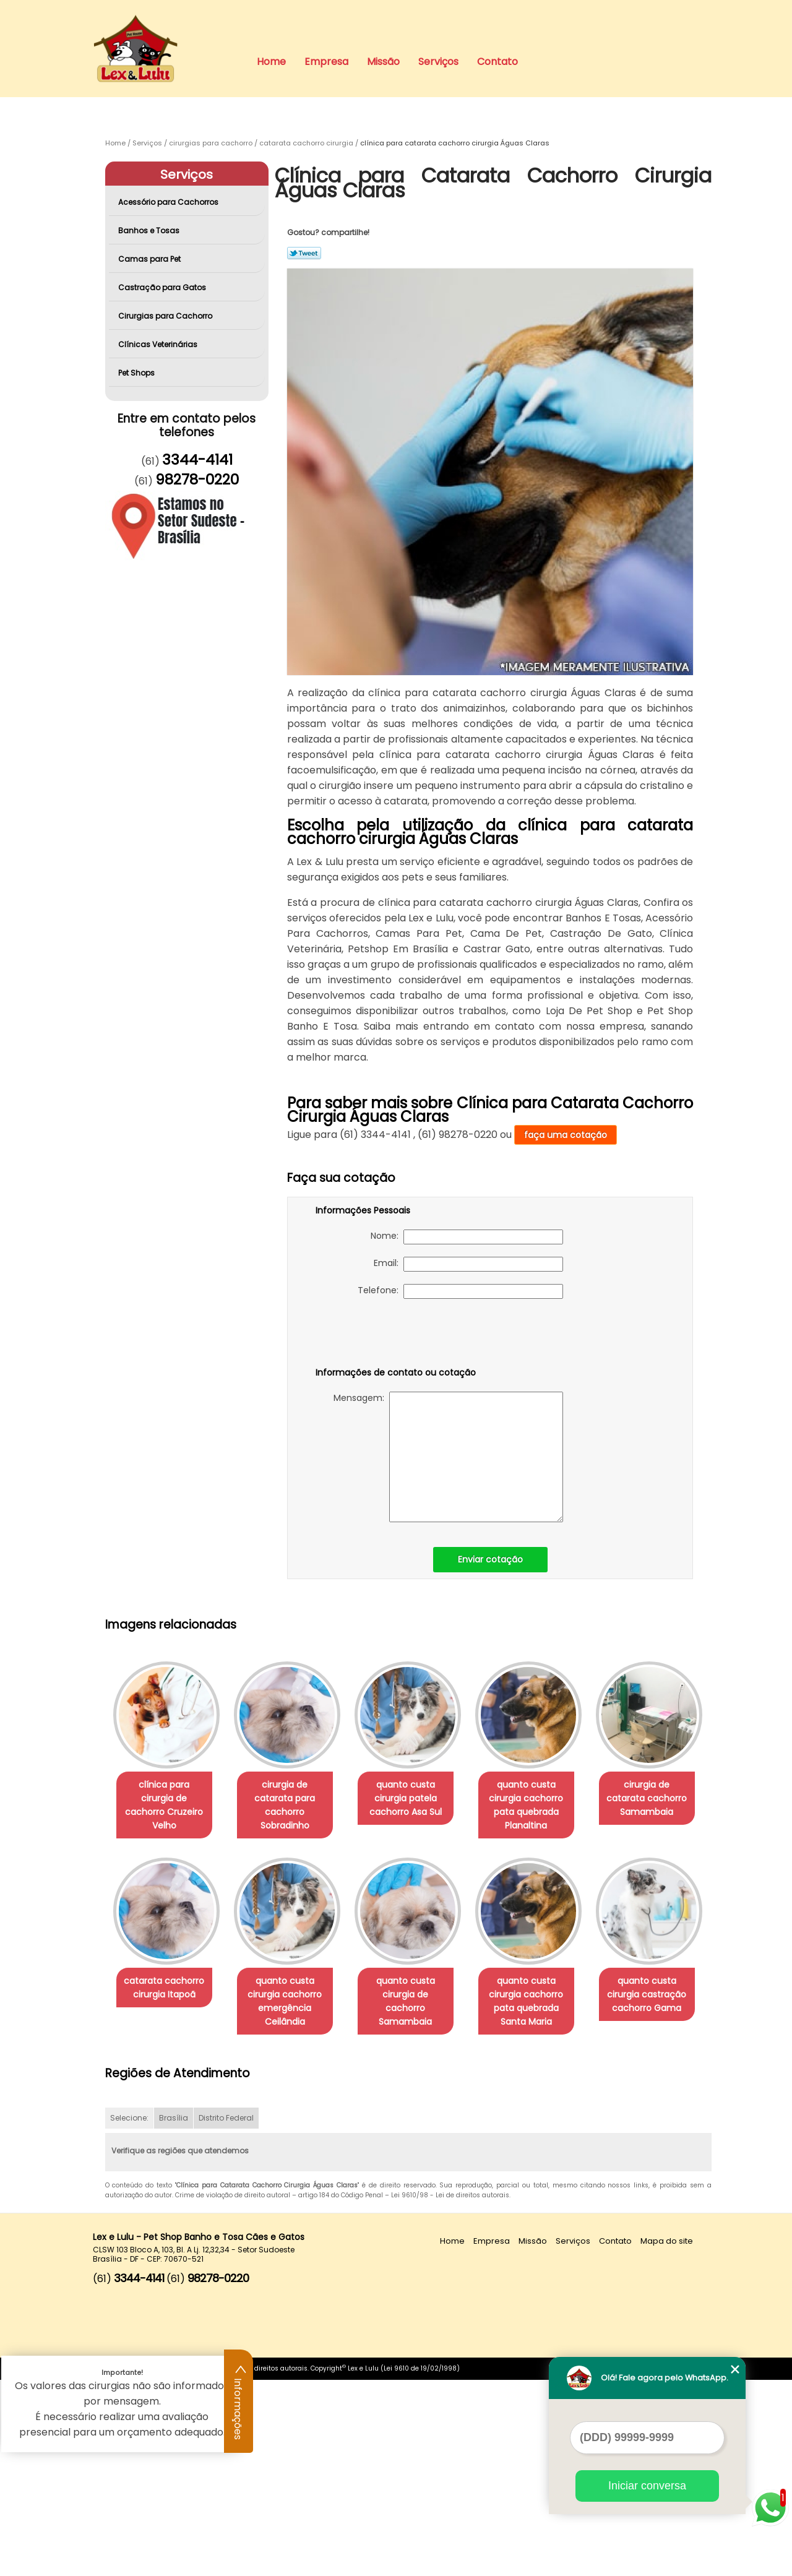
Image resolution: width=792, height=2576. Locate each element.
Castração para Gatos (163, 287)
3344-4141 (197, 460)
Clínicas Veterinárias (158, 344)
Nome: (467, 1237)
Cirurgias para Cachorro (166, 316)
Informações (239, 2401)
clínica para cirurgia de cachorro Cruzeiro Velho (166, 1798)
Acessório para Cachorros (169, 202)
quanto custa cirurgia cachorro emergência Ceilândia (418, 2001)
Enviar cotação (490, 1559)
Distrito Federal (226, 2314)
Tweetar (304, 253)
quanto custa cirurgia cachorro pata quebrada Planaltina (543, 1805)
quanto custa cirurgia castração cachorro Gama (292, 2190)
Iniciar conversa (647, 2485)
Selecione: (129, 2314)
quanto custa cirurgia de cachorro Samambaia (543, 1994)
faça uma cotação (565, 1135)
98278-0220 (197, 479)
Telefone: (460, 1291)
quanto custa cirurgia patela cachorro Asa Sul (418, 1798)
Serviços (438, 61)
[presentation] (394, 1335)
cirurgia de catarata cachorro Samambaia (166, 1994)
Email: (468, 1264)
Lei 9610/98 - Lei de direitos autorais (450, 2392)
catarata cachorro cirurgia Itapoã (292, 1988)
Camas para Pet (150, 259)
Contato (497, 61)
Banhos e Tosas (149, 230)
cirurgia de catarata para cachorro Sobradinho (292, 1798)
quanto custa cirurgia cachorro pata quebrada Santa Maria (166, 2197)
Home (271, 61)
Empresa (326, 61)
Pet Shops (137, 373)
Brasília (173, 2314)
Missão (383, 61)
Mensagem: (448, 1457)
